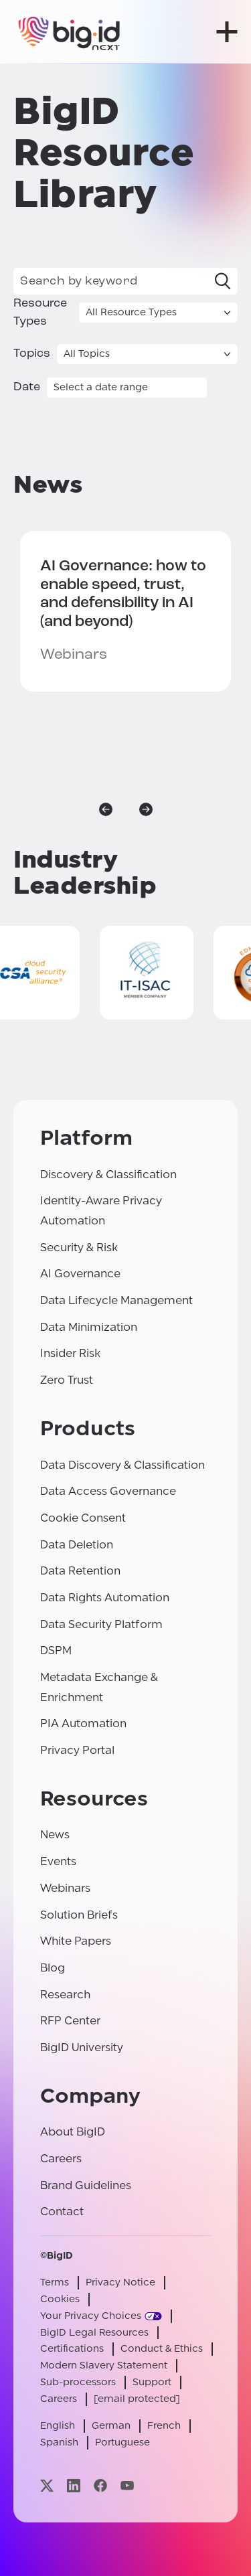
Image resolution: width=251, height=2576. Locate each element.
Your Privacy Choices (90, 2316)
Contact (62, 2211)
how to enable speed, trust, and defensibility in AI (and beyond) (123, 594)
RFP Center (70, 2020)
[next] (146, 809)
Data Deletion (76, 1544)
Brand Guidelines (85, 2185)
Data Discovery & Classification (122, 1465)
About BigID (72, 2131)
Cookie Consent (83, 1518)
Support (152, 2382)
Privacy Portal (77, 1750)
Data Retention (80, 1570)
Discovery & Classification (108, 1174)
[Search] (223, 281)
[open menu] (227, 31)
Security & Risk (79, 1247)
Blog (52, 1967)
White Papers (75, 1941)
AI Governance (80, 1273)
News (55, 1834)
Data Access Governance (108, 1491)
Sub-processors (78, 2382)
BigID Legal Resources (94, 2332)
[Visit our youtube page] (127, 2486)
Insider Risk (70, 1353)
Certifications (72, 2348)
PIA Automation (83, 1723)
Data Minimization (88, 1327)
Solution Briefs (79, 1915)
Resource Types (40, 312)
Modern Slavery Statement (103, 2365)
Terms (54, 2282)
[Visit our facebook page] (100, 2486)
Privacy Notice (120, 2282)
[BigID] (69, 31)
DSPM (56, 1650)
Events (58, 1861)
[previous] (105, 809)
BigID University (81, 2047)
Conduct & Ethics (161, 2348)
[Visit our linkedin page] (73, 2486)
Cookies (60, 2299)
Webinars (65, 1888)
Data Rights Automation (104, 1597)
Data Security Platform (101, 1624)
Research (65, 1994)
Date (26, 387)
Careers (61, 2158)
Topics (31, 353)
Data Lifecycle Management (116, 1300)
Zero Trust (66, 1380)
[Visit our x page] (47, 2486)
